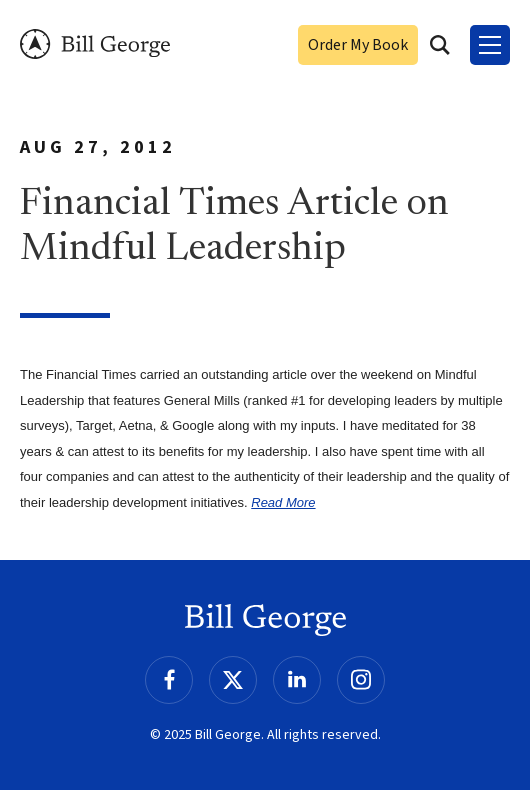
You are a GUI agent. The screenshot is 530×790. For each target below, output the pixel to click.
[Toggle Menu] (490, 45)
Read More (283, 502)
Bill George (95, 44)
